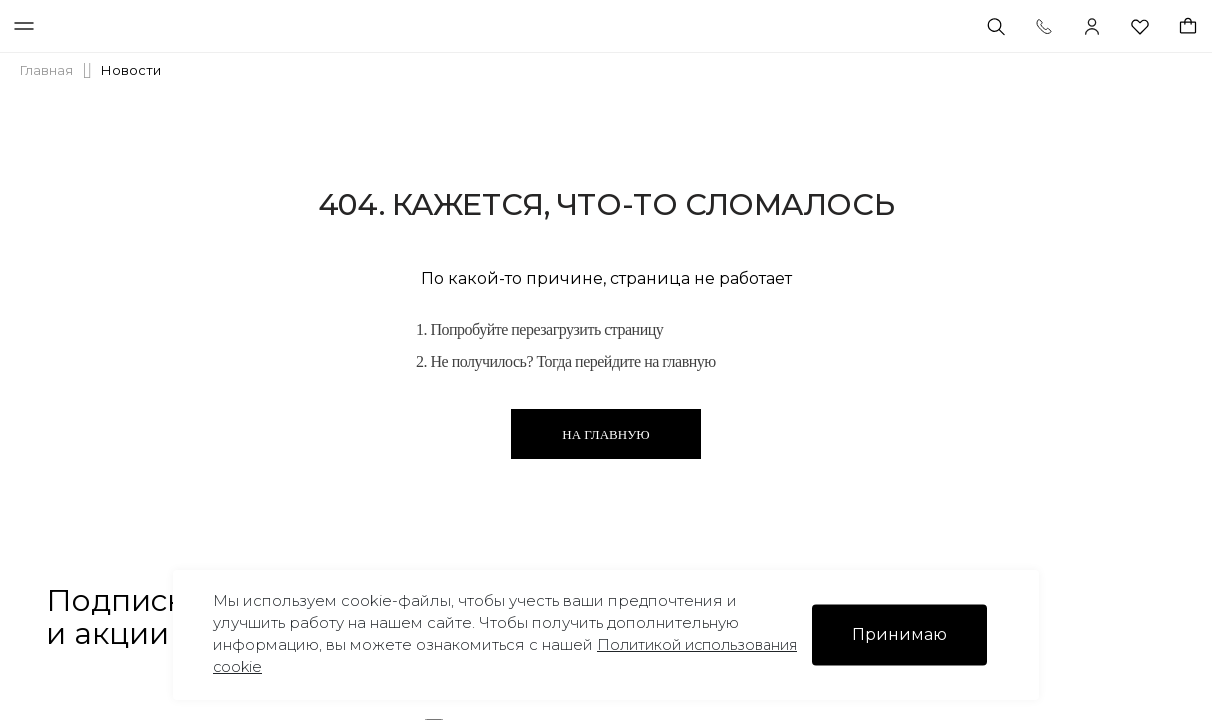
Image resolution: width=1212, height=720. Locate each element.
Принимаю (899, 634)
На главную (605, 434)
